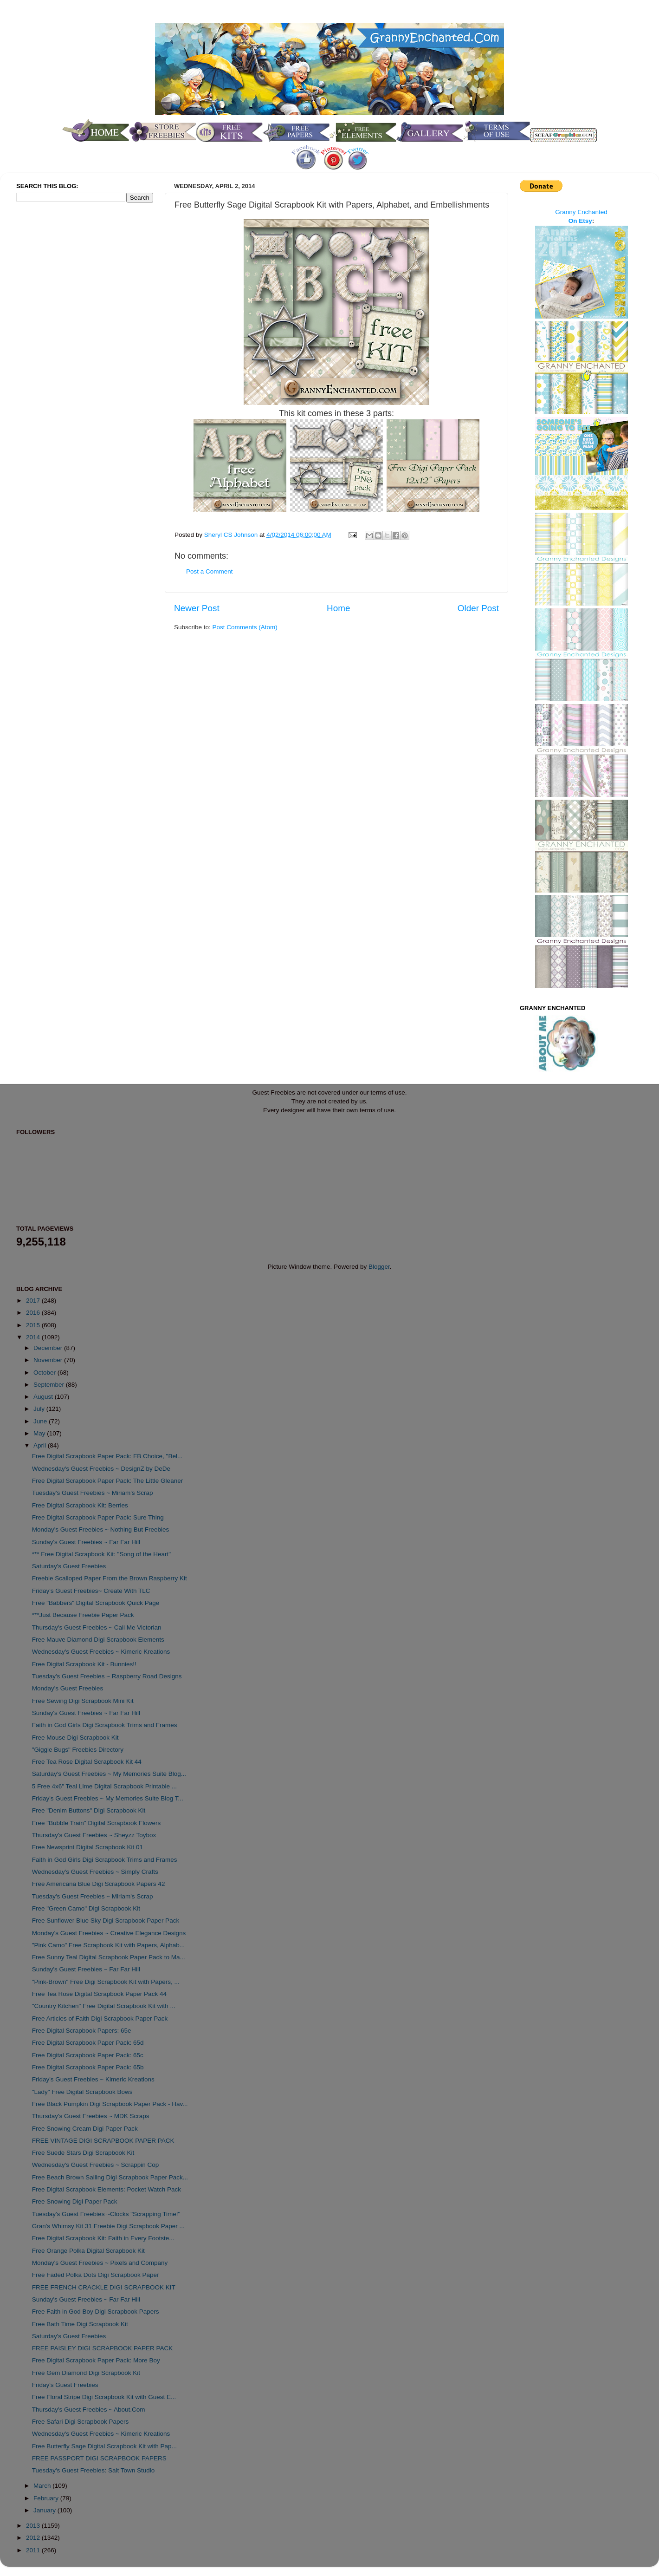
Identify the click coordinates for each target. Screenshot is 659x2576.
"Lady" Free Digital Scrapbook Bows (82, 2091)
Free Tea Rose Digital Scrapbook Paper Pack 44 (99, 1993)
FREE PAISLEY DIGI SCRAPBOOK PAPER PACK (102, 2348)
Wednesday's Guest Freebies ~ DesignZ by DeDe (101, 1468)
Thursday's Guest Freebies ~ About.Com (88, 2409)
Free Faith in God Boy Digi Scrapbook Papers (95, 2311)
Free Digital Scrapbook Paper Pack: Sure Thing (98, 1517)
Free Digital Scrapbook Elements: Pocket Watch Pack (106, 2189)
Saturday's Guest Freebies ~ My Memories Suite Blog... (109, 1773)
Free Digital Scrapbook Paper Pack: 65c (87, 2055)
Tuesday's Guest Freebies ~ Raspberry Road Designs (107, 1676)
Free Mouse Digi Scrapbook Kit (75, 1737)
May (40, 1433)
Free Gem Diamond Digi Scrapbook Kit (86, 2372)
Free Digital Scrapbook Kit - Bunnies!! (84, 1664)
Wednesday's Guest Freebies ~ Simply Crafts (95, 1871)
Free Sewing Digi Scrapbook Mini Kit (83, 1700)
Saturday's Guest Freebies (69, 1566)
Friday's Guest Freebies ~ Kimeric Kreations (93, 2079)
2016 (34, 1312)
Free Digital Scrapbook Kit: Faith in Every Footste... (103, 2238)
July (39, 1408)
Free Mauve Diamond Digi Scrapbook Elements (98, 1639)
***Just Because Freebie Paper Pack (83, 1614)
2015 (34, 1325)
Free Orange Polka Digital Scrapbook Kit (88, 2250)
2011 (34, 2550)
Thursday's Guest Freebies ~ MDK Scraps (90, 2116)
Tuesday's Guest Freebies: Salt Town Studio (93, 2470)
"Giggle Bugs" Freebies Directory (77, 1749)
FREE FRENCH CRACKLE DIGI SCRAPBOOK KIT (103, 2287)
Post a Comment (209, 571)
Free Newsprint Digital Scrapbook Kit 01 (87, 1847)
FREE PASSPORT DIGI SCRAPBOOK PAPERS (99, 2458)
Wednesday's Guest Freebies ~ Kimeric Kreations (101, 1651)
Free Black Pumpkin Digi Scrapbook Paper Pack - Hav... (110, 2103)
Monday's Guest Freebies (67, 1688)
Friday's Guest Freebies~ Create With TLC (91, 1590)
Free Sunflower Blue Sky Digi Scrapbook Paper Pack (105, 1920)
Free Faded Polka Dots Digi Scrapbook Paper (95, 2274)
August (44, 1396)
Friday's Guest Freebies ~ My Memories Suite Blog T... (107, 1798)
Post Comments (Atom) (245, 627)
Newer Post (197, 608)
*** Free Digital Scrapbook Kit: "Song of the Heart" (101, 1554)
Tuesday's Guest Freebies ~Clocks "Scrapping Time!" (106, 2214)
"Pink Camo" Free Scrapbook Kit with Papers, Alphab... (108, 1945)
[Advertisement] (53, 364)
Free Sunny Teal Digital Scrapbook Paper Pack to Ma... (108, 1957)
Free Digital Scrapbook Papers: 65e (81, 2030)
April (40, 1445)
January (45, 2510)
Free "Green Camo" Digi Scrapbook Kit (86, 1908)
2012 (34, 2537)
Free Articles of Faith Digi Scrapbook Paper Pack (100, 2018)
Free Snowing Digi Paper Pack (74, 2201)
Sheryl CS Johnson (231, 534)
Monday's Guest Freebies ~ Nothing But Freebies (100, 1529)
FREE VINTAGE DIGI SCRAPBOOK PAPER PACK (103, 2140)
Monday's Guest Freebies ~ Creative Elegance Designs (109, 1933)
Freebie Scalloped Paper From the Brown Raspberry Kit (109, 1578)
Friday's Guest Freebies (65, 2384)
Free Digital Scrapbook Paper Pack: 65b (88, 2067)
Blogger (379, 1266)
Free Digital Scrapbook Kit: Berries (80, 1505)
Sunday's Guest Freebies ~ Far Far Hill (86, 1542)
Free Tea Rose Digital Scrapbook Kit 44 (87, 1761)
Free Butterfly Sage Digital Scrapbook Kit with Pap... (104, 2446)
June (41, 1421)
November (48, 1359)
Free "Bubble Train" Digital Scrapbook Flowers (96, 1823)
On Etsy (580, 220)
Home (338, 608)
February (46, 2498)
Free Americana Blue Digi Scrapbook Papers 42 (98, 1883)
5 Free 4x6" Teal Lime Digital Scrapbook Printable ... (104, 1786)
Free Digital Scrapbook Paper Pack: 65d (88, 2042)
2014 (34, 1337)
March (42, 2485)
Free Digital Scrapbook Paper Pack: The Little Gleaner (107, 1480)
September (49, 1384)
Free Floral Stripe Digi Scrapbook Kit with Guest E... (104, 2396)
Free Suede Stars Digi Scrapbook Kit (83, 2152)
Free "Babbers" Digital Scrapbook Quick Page (95, 1602)
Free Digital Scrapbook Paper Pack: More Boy (96, 2360)
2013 (34, 2525)
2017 (34, 1300)
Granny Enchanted (581, 212)
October (45, 1372)
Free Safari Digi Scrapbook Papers (80, 2421)
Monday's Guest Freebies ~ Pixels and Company (100, 2262)
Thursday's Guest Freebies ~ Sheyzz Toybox (94, 1835)
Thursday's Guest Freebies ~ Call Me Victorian (97, 1627)
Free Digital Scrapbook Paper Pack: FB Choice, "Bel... (107, 1456)
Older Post (478, 608)
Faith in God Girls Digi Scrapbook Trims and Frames (104, 1725)
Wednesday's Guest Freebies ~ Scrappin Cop (95, 2164)
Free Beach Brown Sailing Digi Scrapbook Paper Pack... (110, 2177)
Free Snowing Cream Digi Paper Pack (85, 2128)
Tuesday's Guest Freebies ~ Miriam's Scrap (92, 1492)
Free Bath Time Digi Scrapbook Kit (80, 2324)
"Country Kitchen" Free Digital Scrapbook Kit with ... (103, 2005)
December (48, 1347)
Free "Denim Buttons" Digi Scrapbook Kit (88, 1810)
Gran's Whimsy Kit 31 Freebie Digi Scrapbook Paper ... (108, 2226)
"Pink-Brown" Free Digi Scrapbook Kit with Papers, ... (106, 1981)
